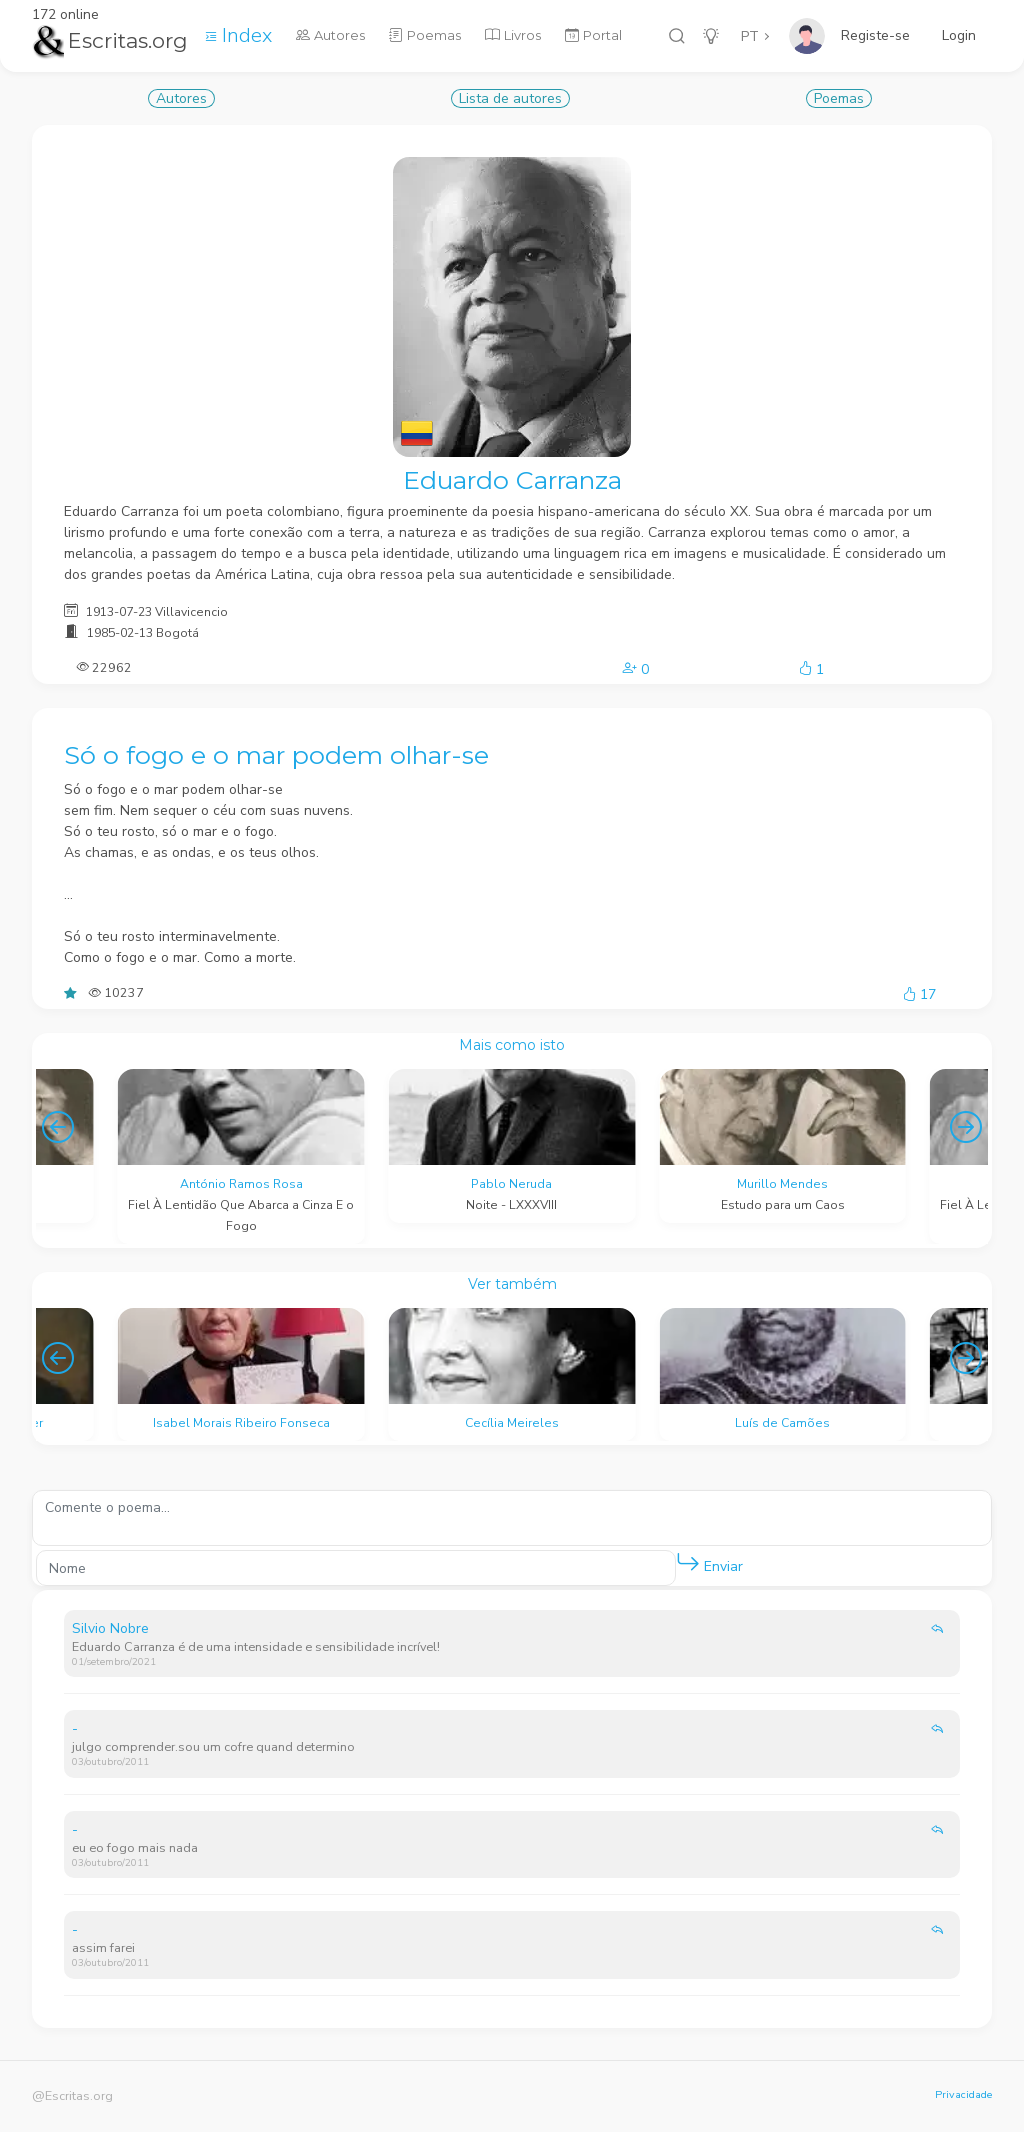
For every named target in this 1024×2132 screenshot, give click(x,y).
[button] (688, 1563)
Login (959, 35)
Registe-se (875, 35)
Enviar (709, 1562)
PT (750, 36)
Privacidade (963, 2094)
